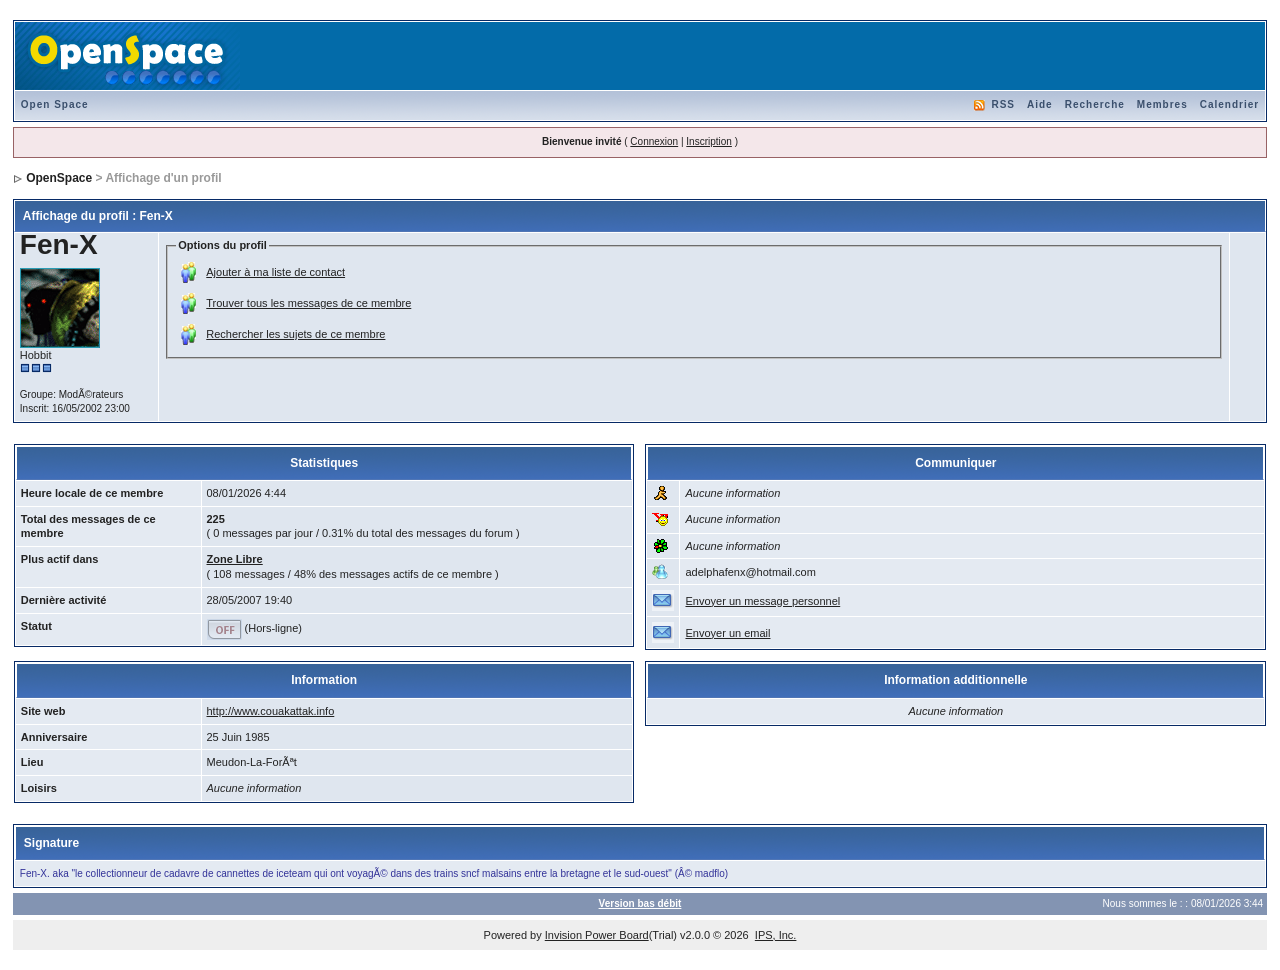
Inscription (709, 141)
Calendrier (1229, 104)
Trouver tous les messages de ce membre (308, 303)
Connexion (654, 141)
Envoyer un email (727, 633)
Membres (1162, 104)
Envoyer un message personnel (762, 601)
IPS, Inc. (776, 935)
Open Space (55, 104)
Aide (1040, 104)
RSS (1003, 104)
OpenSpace (59, 178)
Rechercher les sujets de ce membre (295, 334)
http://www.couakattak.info (271, 711)
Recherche (1095, 104)
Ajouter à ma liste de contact (275, 272)
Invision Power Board (597, 935)
